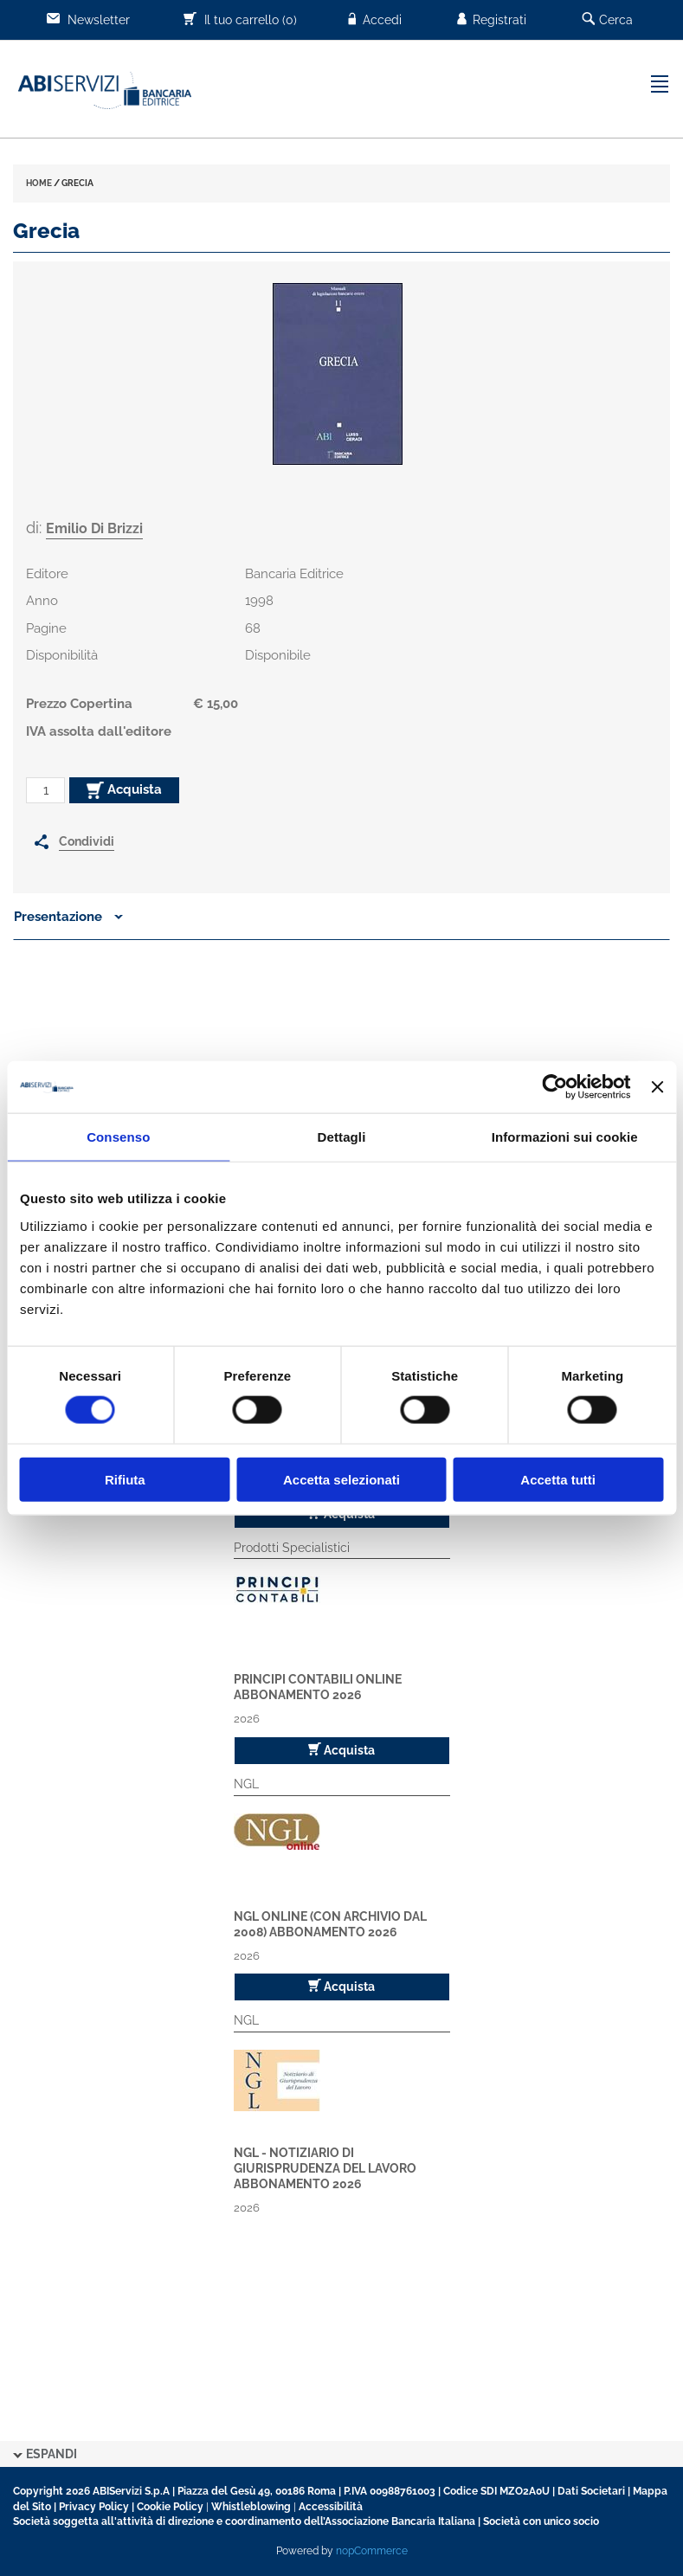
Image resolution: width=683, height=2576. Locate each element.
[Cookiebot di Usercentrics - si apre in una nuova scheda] (555, 1087)
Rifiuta (125, 1479)
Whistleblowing (251, 2507)
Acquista (124, 790)
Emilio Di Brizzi (94, 528)
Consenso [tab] (118, 1137)
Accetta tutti (558, 1479)
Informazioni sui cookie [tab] (565, 1137)
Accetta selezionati (341, 1479)
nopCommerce (372, 2551)
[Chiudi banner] (657, 1087)
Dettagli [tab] (342, 1137)
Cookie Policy (170, 2507)
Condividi (86, 841)
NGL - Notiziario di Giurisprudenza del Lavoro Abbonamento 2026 (325, 2168)
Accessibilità (331, 2507)
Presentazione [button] (68, 916)
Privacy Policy (94, 2507)
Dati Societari (591, 2491)
